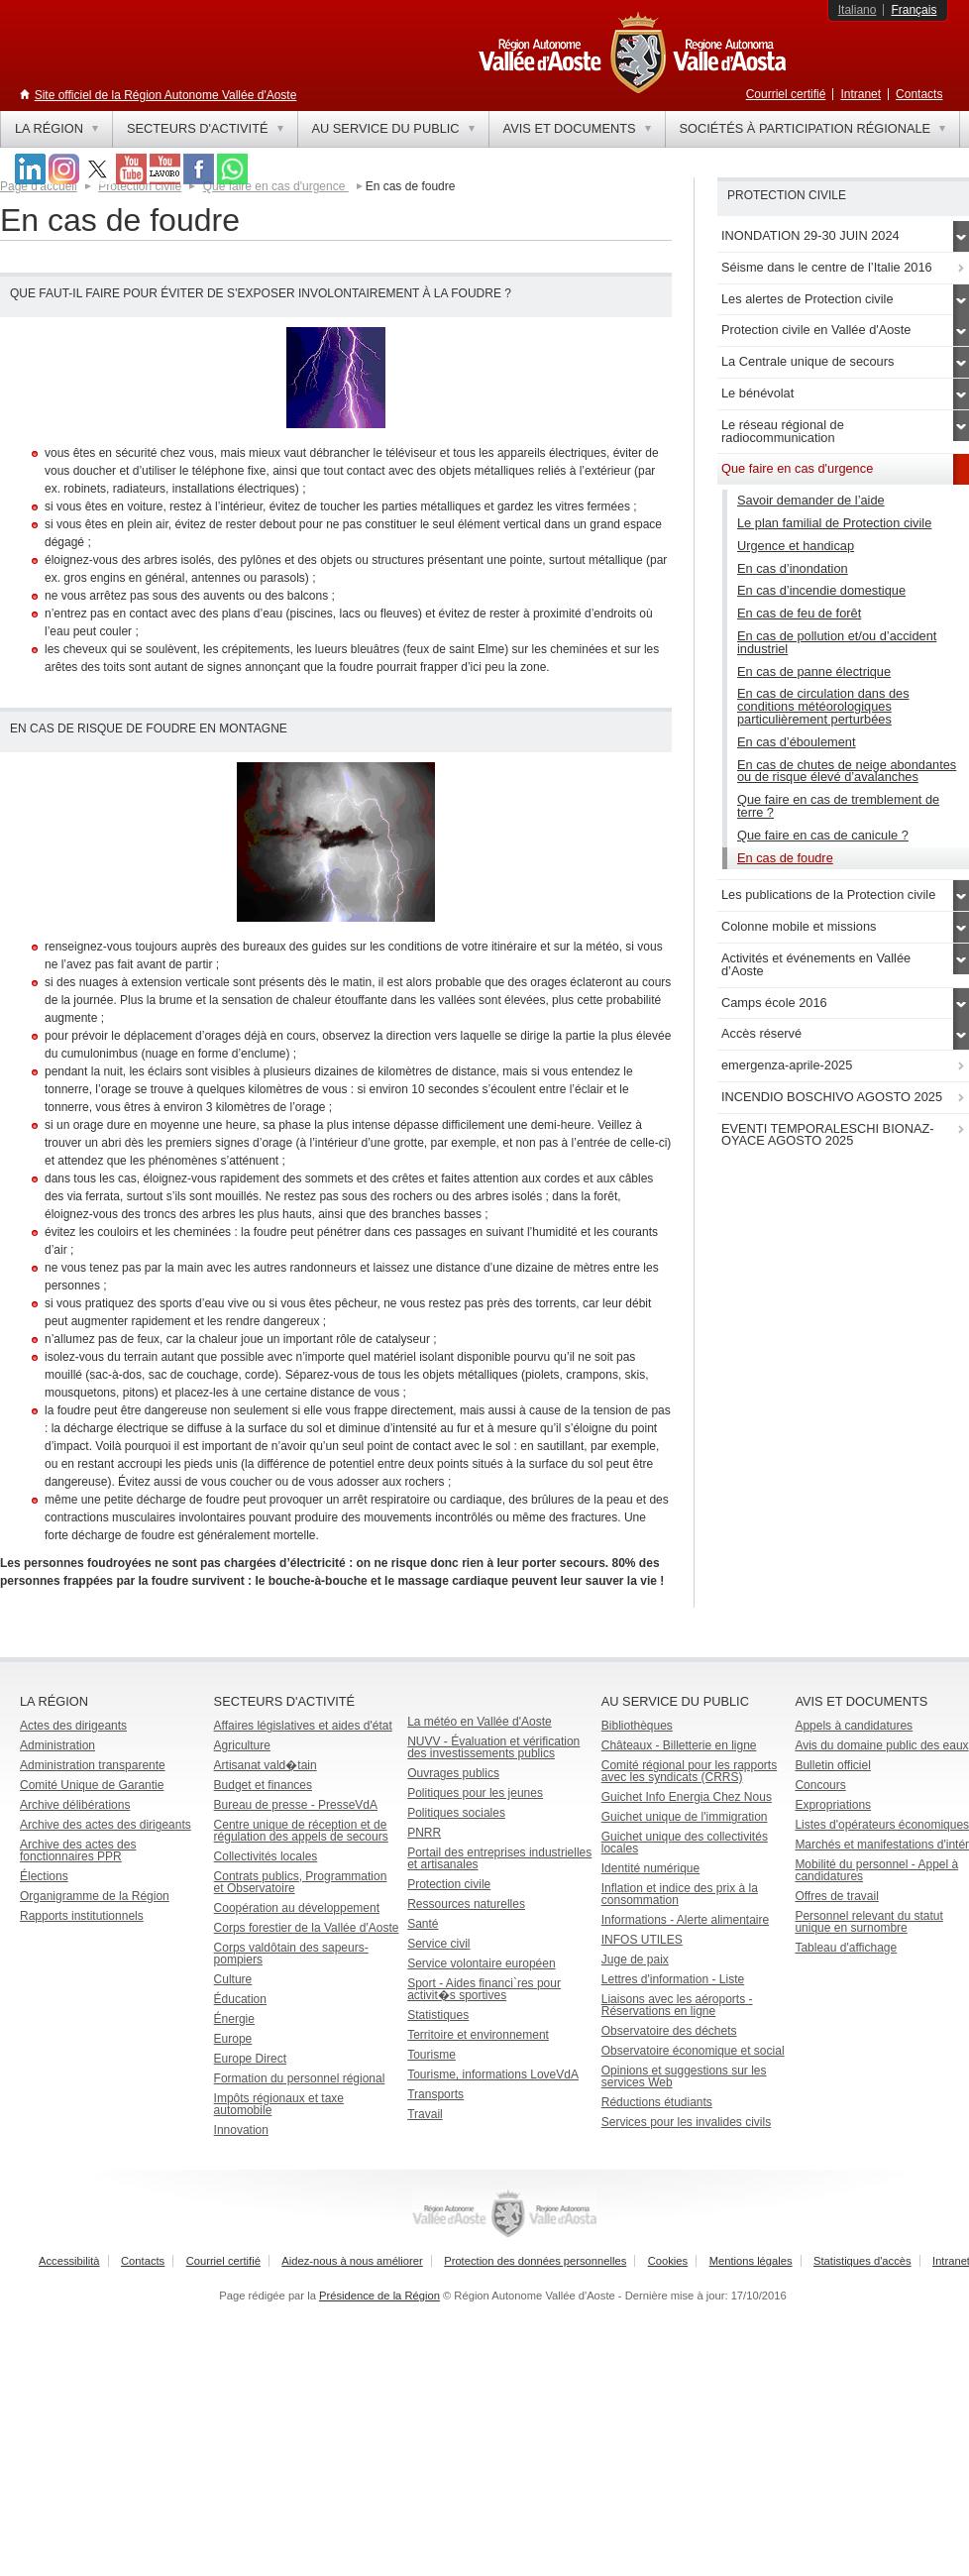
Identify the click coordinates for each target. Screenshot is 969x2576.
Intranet (860, 94)
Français (913, 10)
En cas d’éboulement (796, 741)
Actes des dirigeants (73, 1726)
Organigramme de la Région (94, 1896)
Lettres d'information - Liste (672, 1979)
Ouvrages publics (453, 1773)
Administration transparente (92, 1765)
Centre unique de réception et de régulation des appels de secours (301, 1831)
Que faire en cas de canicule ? (823, 835)
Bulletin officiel (833, 1765)
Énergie (234, 2019)
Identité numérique (650, 1868)
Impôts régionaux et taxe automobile (279, 2104)
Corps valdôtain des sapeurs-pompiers (291, 1953)
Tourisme (431, 2055)
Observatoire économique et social (693, 2051)
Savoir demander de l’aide (811, 500)
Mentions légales (751, 2261)
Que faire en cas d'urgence (276, 186)
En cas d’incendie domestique (821, 590)
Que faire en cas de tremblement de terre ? (838, 806)
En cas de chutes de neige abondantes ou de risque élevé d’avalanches (846, 771)
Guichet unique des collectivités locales (684, 1842)
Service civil (438, 1944)
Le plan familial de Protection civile (834, 522)
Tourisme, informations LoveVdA (493, 2074)
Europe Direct (250, 2059)
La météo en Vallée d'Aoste (479, 1722)
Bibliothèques (637, 1726)
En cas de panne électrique (814, 671)
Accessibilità (69, 2261)
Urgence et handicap (795, 545)
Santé (422, 1924)
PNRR (424, 1833)
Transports (435, 2094)
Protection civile (139, 186)
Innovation (241, 2130)
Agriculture (242, 1745)
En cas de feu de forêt (799, 613)
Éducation (240, 1999)
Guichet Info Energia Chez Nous (686, 1797)
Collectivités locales (266, 1856)
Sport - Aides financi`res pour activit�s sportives (484, 1989)
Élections (44, 1876)
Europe (233, 2039)
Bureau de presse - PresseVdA (295, 1805)
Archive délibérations (75, 1805)
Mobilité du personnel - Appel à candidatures (876, 1870)
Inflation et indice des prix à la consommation (679, 1894)
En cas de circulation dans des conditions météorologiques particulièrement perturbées (823, 706)
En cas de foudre (785, 857)
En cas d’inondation (792, 568)
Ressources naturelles (466, 1904)
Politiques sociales (456, 1813)
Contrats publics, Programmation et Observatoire (300, 1882)
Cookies (668, 2261)
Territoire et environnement (478, 2035)
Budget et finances (263, 1785)
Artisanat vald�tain (265, 1765)
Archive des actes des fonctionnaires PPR (78, 1850)
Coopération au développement (296, 1908)
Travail (425, 2114)
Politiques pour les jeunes (475, 1793)
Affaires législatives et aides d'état (303, 1726)
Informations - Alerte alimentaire (685, 1920)
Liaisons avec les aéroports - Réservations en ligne (677, 2005)
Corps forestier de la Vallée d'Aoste (306, 1928)
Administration (57, 1745)
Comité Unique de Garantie (91, 1785)
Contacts (919, 94)
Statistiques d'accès (862, 2261)
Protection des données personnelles (535, 2261)
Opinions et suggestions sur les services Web (684, 2076)
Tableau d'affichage (846, 1948)
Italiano (857, 10)
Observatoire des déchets (669, 2031)
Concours (820, 1785)
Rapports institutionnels (82, 1916)
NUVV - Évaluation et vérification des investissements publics (493, 1747)
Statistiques (438, 2015)
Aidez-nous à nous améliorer (351, 2261)
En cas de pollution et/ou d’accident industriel (836, 642)
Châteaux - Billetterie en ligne (679, 1745)
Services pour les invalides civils (686, 2122)
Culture (233, 1979)
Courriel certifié (786, 94)
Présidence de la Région (379, 2295)
